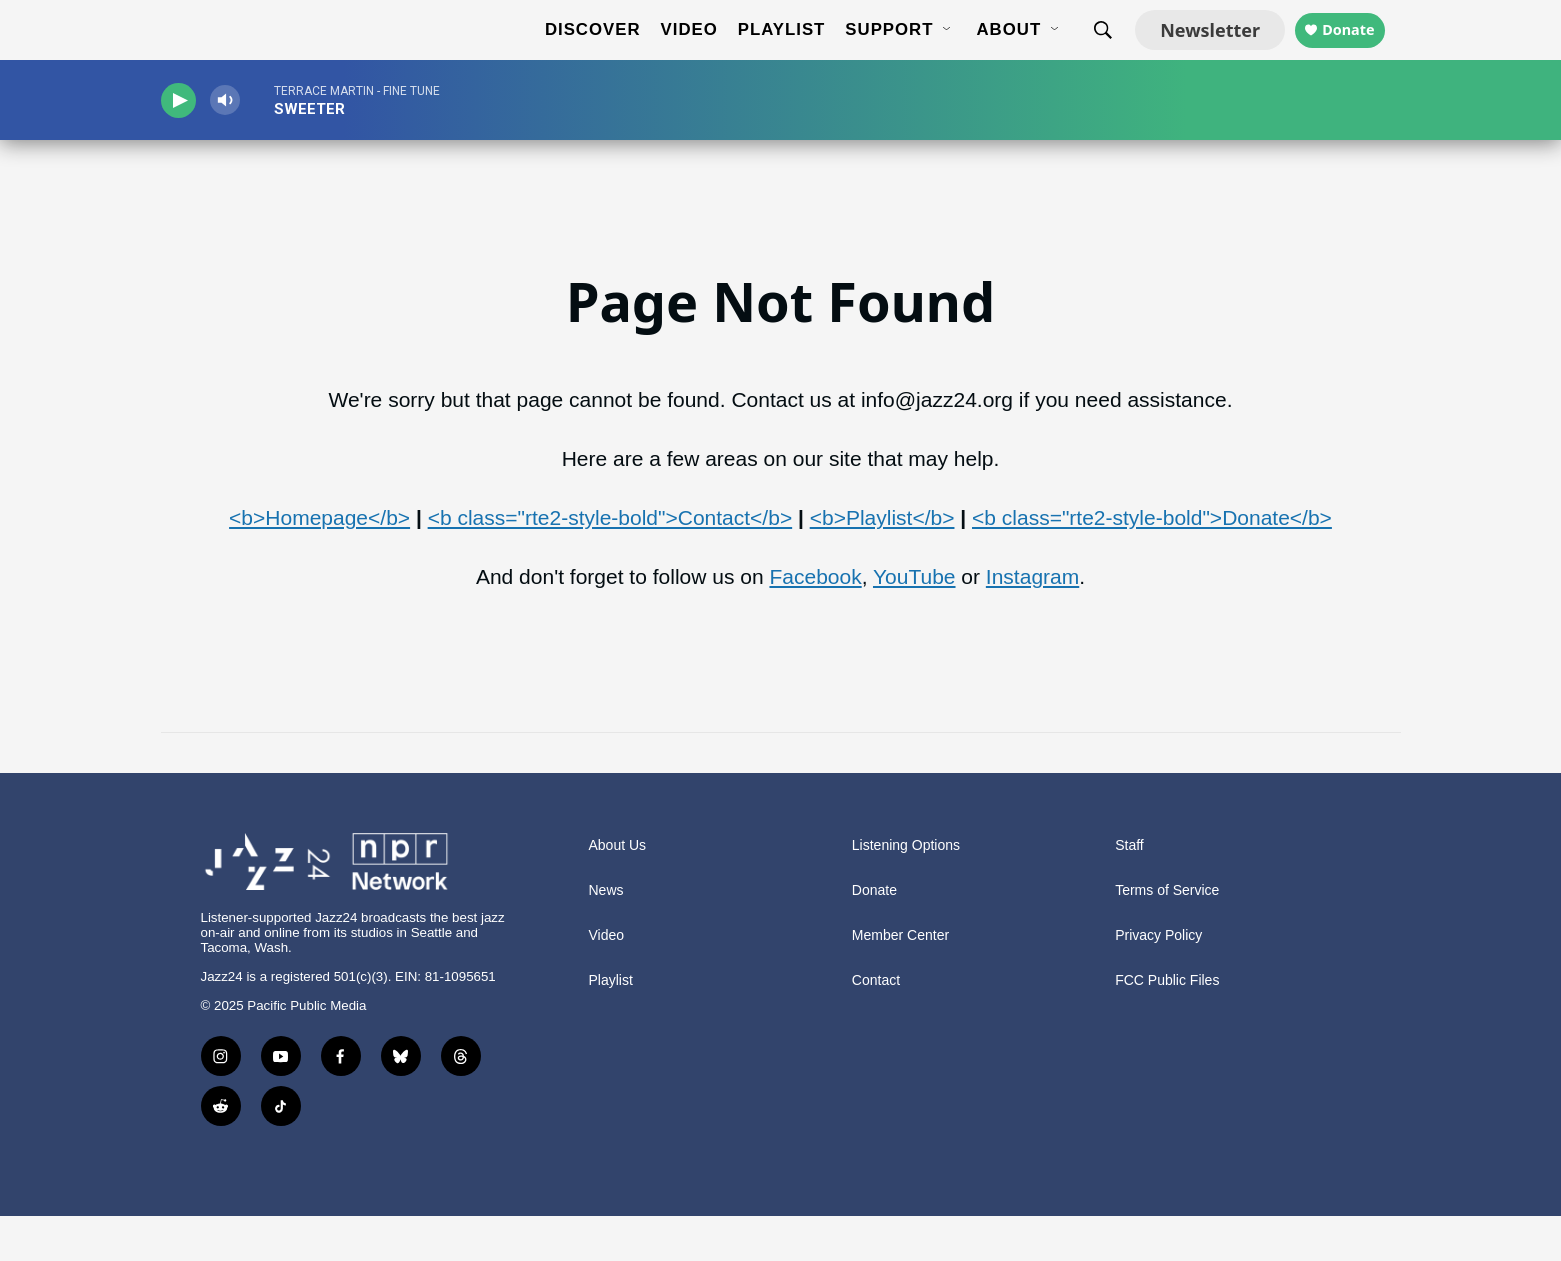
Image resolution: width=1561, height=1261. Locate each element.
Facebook (815, 621)
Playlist (765, 52)
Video (671, 52)
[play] (186, 145)
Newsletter (1193, 52)
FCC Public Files (1167, 1025)
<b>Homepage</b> (319, 562)
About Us (618, 890)
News (606, 935)
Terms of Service (1167, 935)
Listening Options (906, 890)
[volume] (246, 145)
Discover (576, 52)
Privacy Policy (1158, 980)
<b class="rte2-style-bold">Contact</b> (610, 562)
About (991, 52)
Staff (1129, 890)
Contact (876, 1025)
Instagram (1032, 621)
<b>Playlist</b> (882, 562)
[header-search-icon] (1086, 53)
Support (872, 52)
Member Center (900, 980)
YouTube (914, 621)
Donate (1347, 52)
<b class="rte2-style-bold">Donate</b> (1152, 562)
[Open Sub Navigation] (931, 53)
